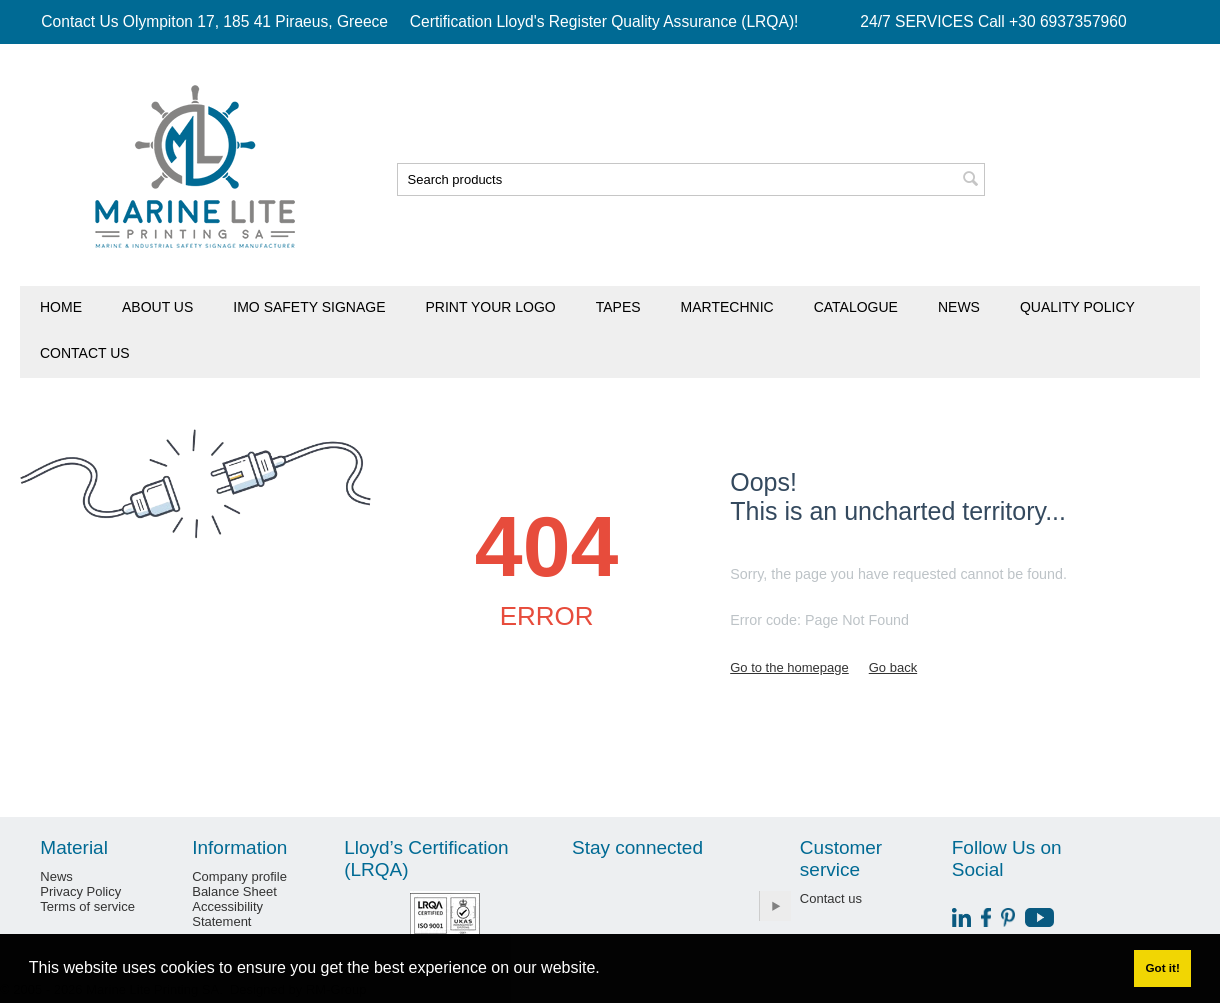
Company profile (239, 876)
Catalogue (856, 307)
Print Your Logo (491, 307)
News (959, 307)
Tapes (618, 307)
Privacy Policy (80, 891)
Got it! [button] (1162, 967)
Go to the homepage (789, 667)
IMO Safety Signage (309, 307)
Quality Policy (1077, 307)
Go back (893, 667)
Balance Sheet (234, 891)
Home (61, 307)
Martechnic (727, 307)
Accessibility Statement (227, 914)
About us (157, 307)
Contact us (85, 353)
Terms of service (87, 906)
